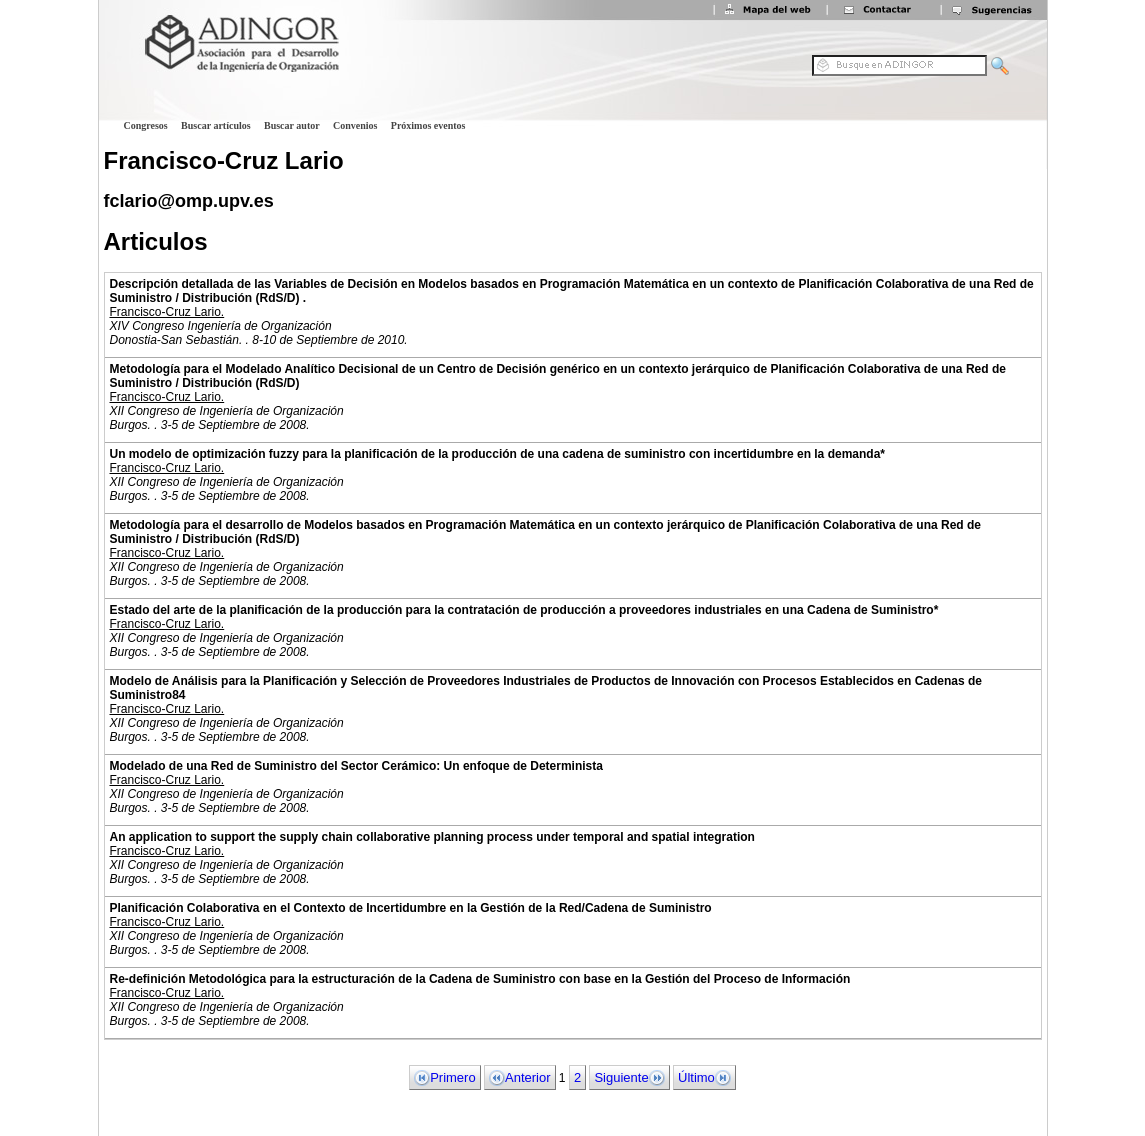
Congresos (146, 125)
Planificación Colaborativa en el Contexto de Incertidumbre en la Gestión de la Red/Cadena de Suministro (411, 908)
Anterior (520, 1078)
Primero (445, 1078)
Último (704, 1078)
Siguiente (629, 1078)
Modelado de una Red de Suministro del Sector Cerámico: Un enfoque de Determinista (356, 766)
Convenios (355, 125)
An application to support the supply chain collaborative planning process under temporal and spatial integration (432, 837)
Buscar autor (292, 125)
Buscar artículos (216, 125)
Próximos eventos (428, 125)
